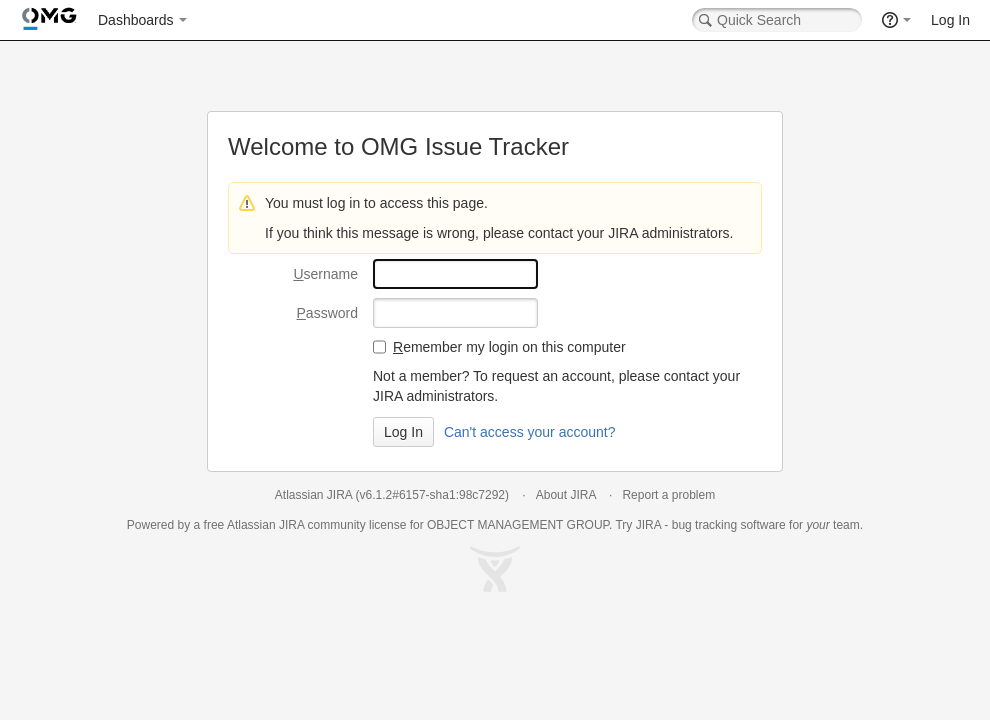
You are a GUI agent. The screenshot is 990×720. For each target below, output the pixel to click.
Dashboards (136, 20)
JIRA (291, 525)
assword (327, 313)
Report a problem (668, 495)
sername (325, 274)
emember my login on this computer (509, 347)
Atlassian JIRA (313, 495)
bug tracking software (729, 525)
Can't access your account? (530, 432)
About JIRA (566, 495)
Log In (950, 20)
